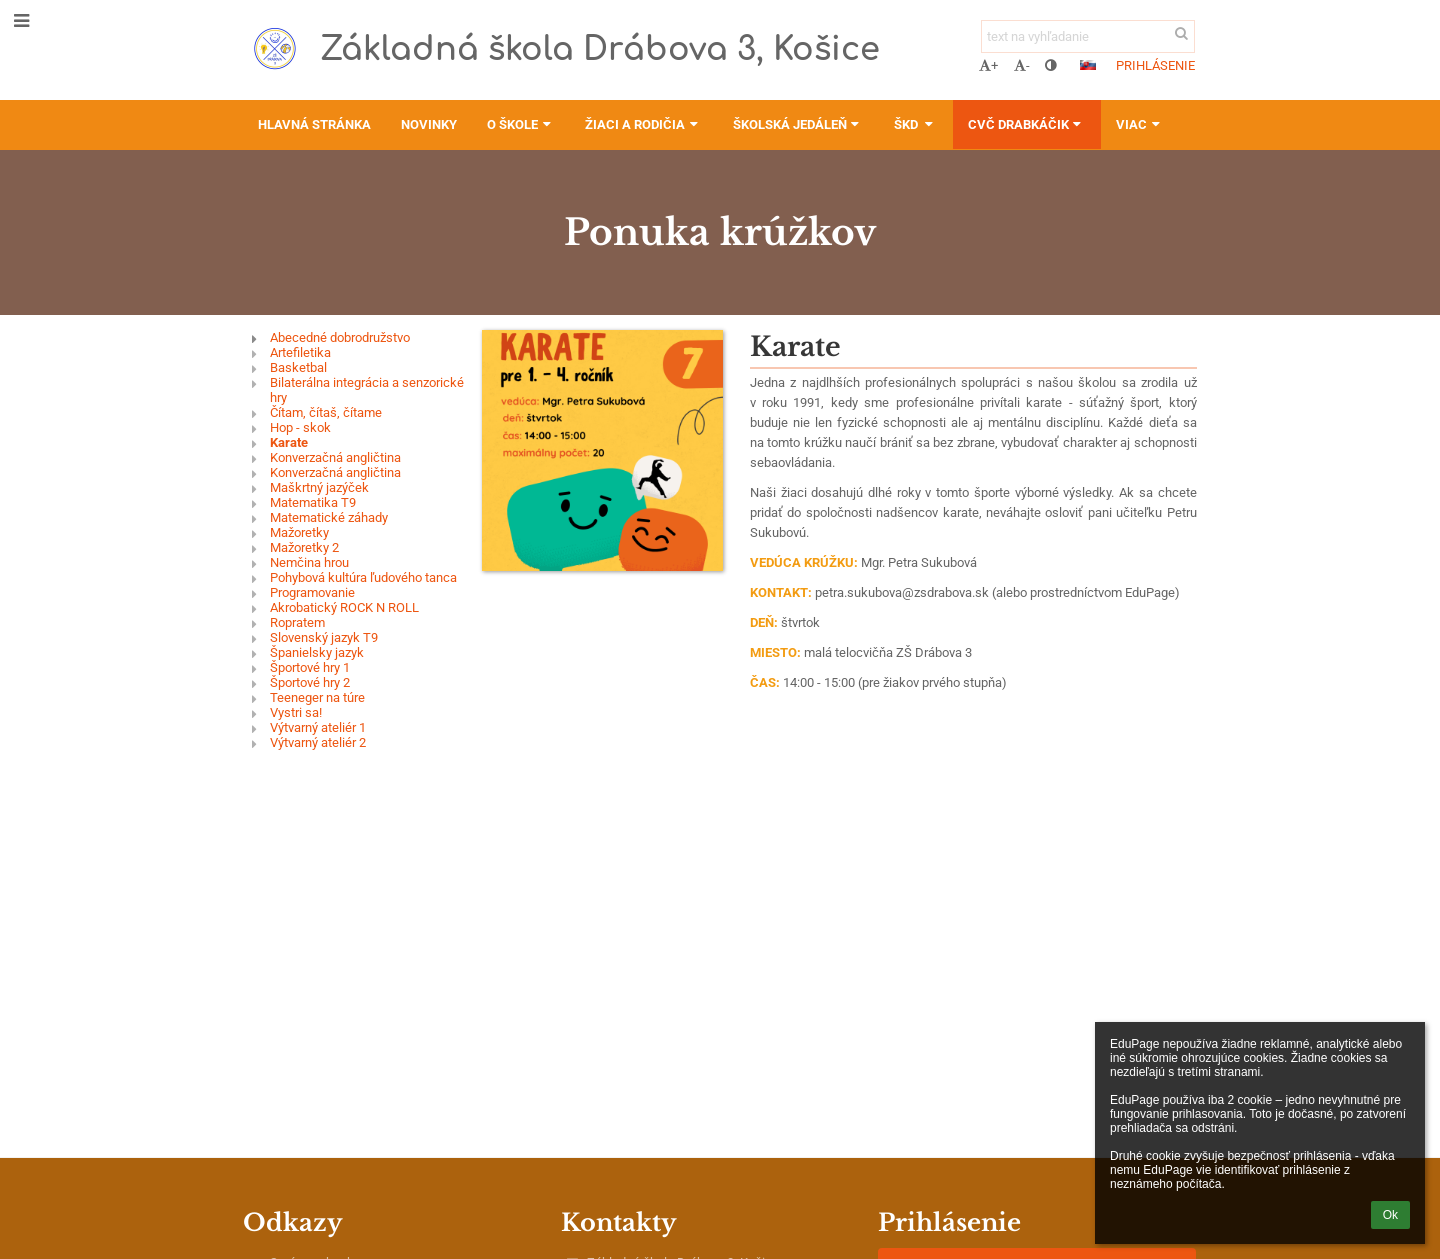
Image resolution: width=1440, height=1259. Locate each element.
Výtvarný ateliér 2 (318, 742)
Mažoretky (299, 532)
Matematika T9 (313, 502)
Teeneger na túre (317, 697)
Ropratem (297, 622)
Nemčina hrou (309, 562)
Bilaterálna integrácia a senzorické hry (367, 390)
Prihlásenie (1155, 65)
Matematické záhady (329, 517)
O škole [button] (521, 124)
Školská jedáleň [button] (798, 124)
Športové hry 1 (310, 667)
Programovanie (312, 592)
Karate (289, 442)
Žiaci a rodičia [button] (643, 124)
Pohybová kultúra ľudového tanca (363, 577)
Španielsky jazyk (317, 652)
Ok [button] (1390, 1215)
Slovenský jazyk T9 (324, 637)
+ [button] (988, 65)
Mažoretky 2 (304, 547)
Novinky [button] (429, 124)
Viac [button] (1140, 124)
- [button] (1022, 65)
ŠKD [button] (916, 124)
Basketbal (298, 367)
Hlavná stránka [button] (314, 124)
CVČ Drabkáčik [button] (1027, 124)
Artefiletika (300, 352)
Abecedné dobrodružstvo (340, 337)
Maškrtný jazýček (319, 487)
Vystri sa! (296, 712)
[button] (1088, 65)
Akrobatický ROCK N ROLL (344, 607)
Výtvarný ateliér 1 (318, 727)
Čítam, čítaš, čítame (326, 412)
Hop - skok (300, 427)
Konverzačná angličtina (335, 457)
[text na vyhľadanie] (1088, 36)
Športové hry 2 (310, 682)
